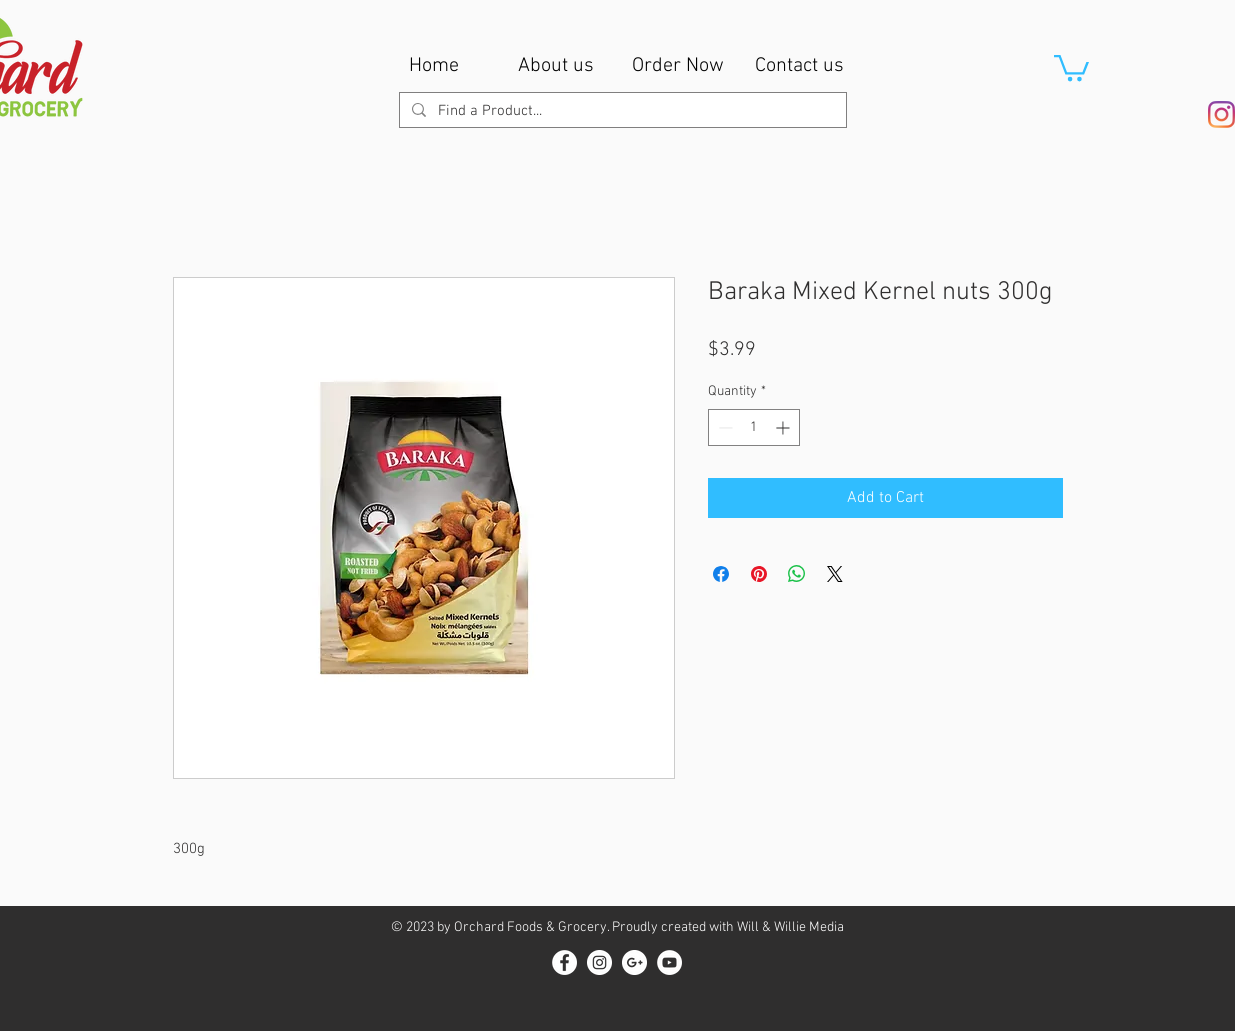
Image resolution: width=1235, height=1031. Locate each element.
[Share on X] (835, 574)
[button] (1071, 66)
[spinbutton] (754, 427)
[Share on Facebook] (721, 574)
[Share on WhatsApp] (797, 574)
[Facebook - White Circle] (564, 962)
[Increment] (784, 427)
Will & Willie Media (790, 927)
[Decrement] (723, 427)
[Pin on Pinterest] (759, 574)
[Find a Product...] (621, 111)
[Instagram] (1221, 114)
